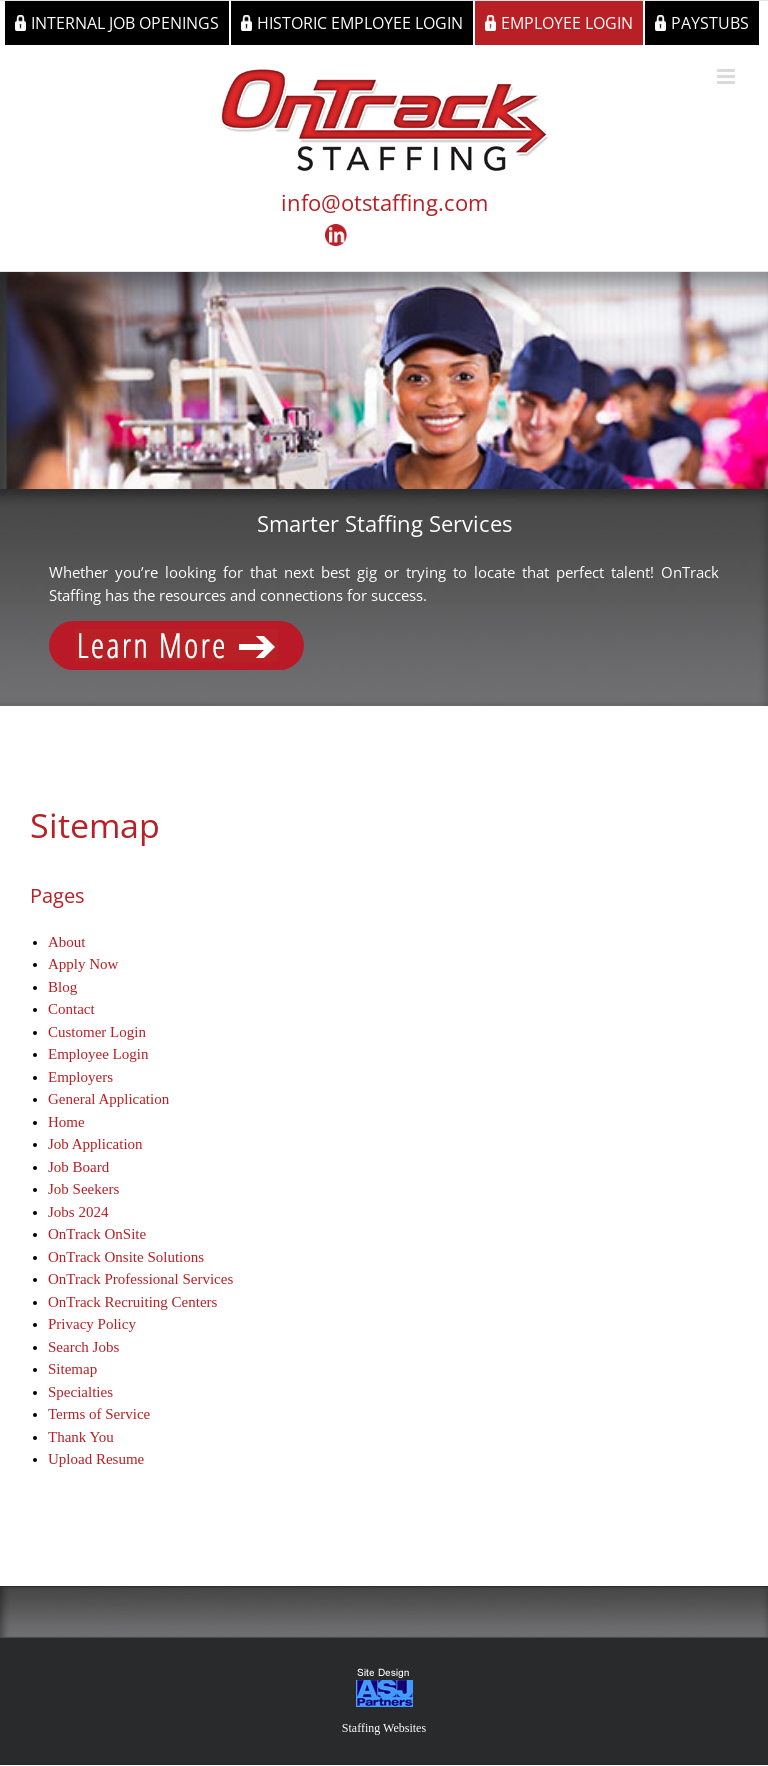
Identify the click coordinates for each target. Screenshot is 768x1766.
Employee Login (98, 1054)
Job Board (78, 1167)
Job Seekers (83, 1189)
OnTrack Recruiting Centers (132, 1302)
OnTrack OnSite (97, 1234)
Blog (62, 987)
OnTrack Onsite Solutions (126, 1257)
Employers (80, 1077)
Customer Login (97, 1032)
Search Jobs (83, 1347)
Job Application (95, 1144)
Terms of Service (99, 1414)
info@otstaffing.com (384, 202)
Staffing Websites (384, 1728)
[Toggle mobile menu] (727, 76)
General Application (108, 1099)
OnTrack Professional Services (140, 1279)
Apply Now (83, 964)
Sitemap (72, 1369)
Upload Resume (96, 1459)
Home (66, 1122)
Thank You (81, 1437)
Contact (71, 1009)
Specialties (80, 1392)
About (67, 942)
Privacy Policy (92, 1324)
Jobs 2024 (78, 1212)
